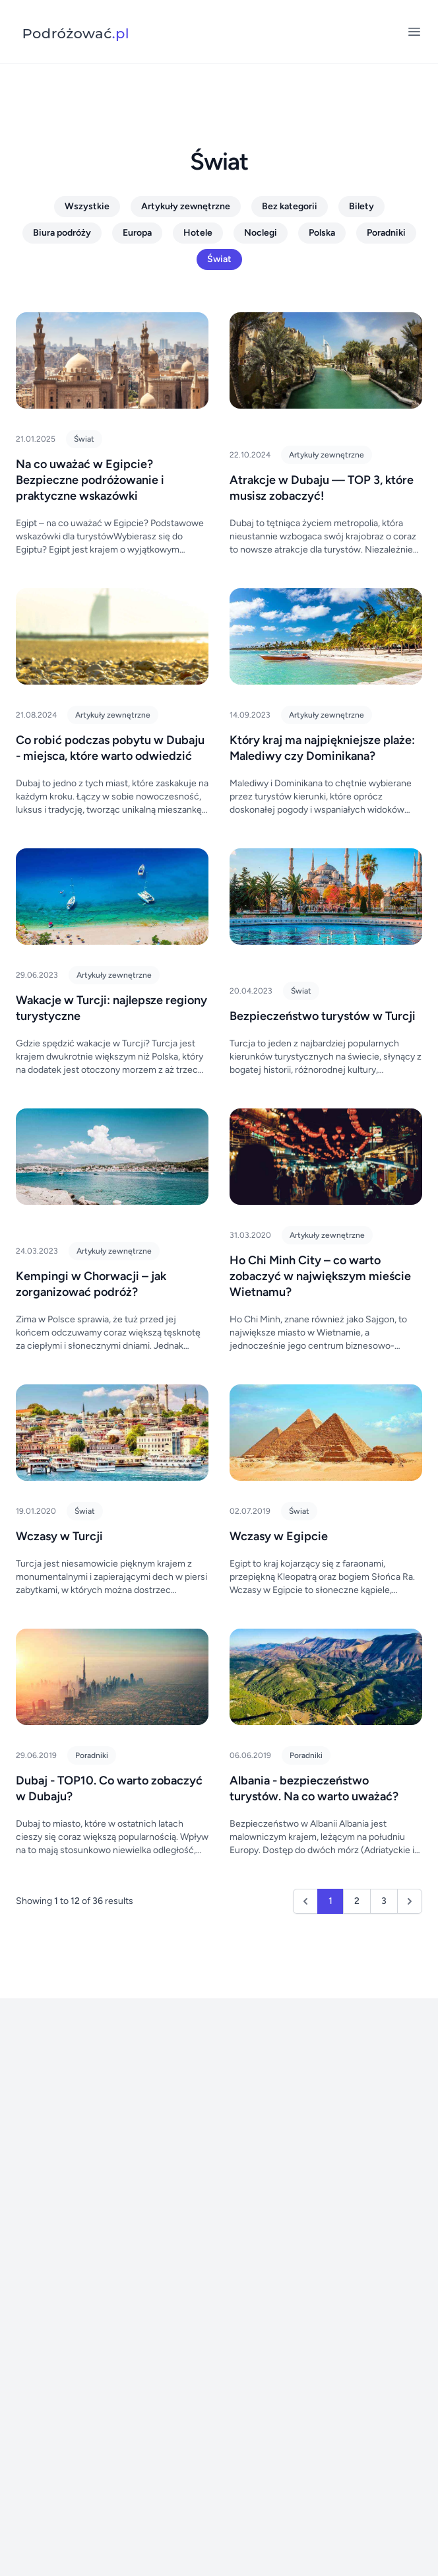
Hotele (197, 232)
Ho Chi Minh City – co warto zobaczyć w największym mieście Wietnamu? (320, 1276)
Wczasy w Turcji (59, 1536)
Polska (322, 232)
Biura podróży (62, 232)
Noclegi (260, 232)
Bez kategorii (289, 206)
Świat (219, 259)
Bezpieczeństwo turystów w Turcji (323, 1016)
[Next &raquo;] (409, 1901)
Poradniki (386, 232)
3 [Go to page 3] (384, 1901)
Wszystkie (87, 206)
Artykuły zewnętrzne (185, 206)
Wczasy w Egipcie (279, 1536)
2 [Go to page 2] (357, 1901)
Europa (137, 232)
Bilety (361, 206)
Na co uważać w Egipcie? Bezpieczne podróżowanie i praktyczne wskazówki (90, 480)
